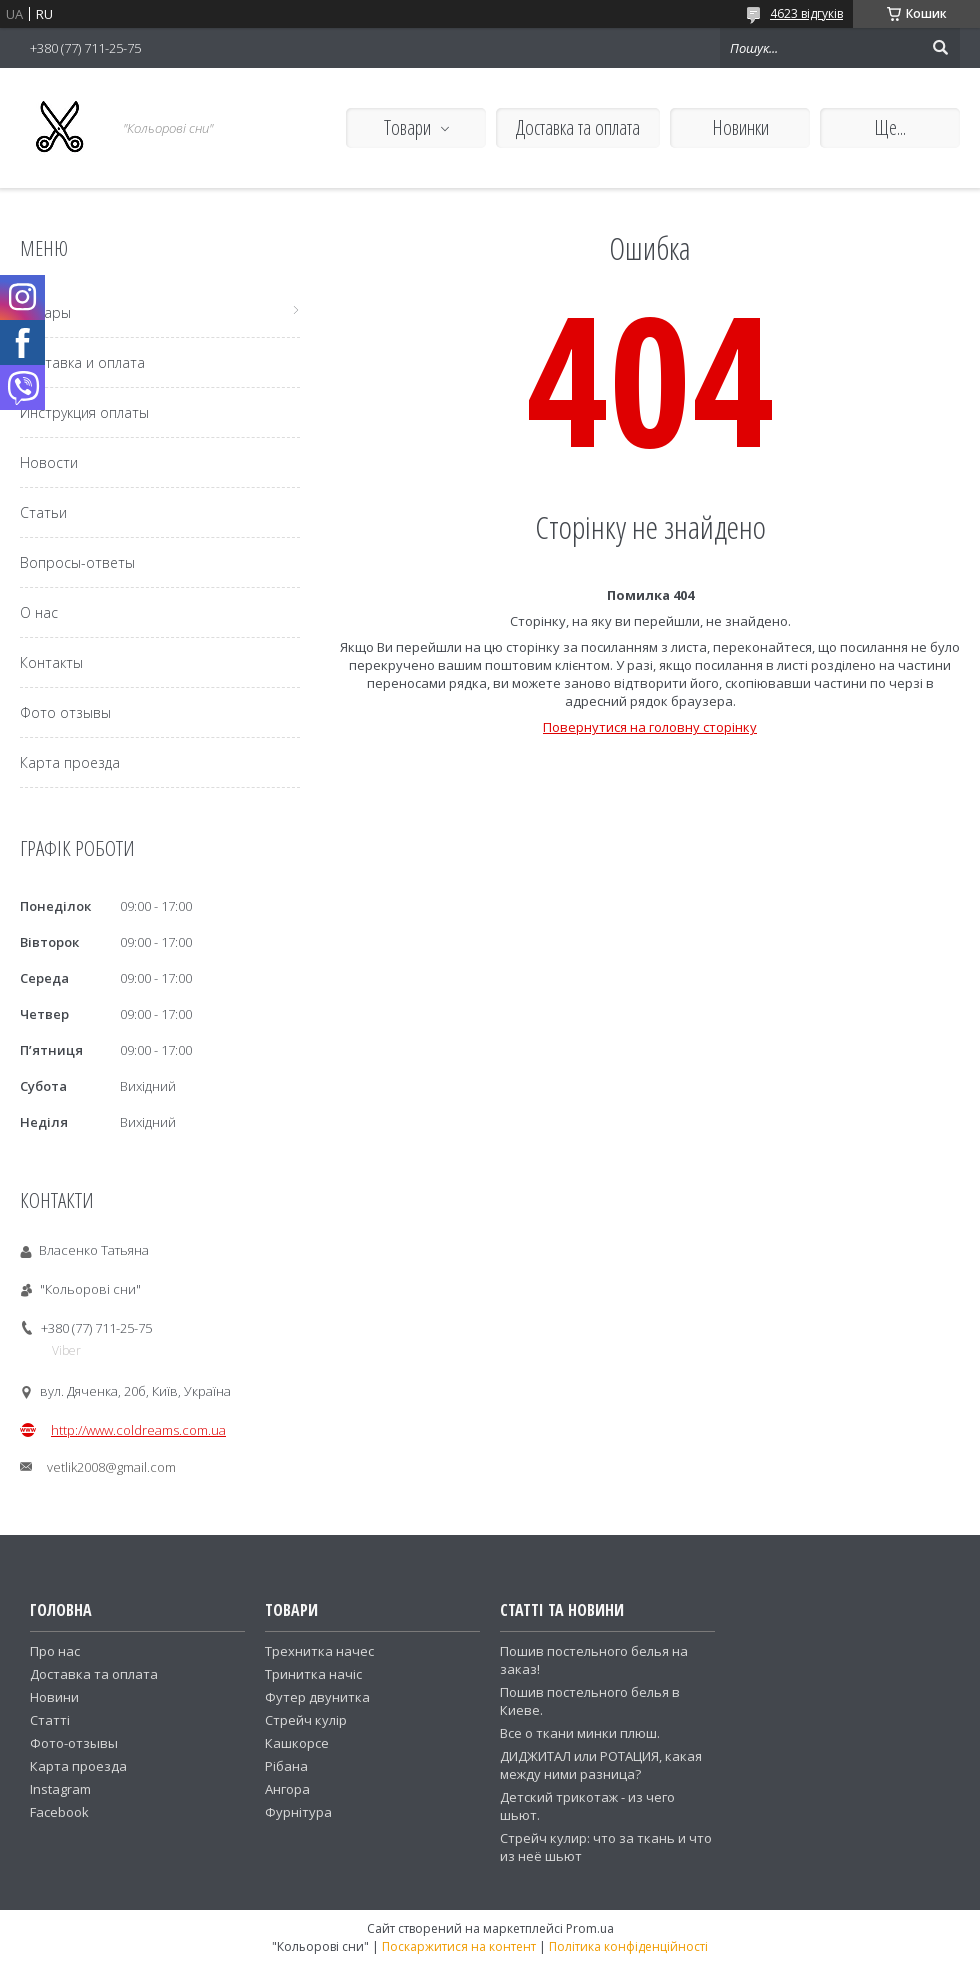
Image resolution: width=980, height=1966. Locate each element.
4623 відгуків (806, 13)
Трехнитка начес (319, 1651)
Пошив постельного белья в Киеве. (590, 1701)
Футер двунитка (317, 1697)
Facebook (59, 1812)
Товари (407, 127)
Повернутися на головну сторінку (650, 727)
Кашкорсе (297, 1743)
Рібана (286, 1766)
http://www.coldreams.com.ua (138, 1430)
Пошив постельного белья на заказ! (594, 1660)
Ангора (287, 1789)
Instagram (60, 1789)
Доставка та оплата (578, 127)
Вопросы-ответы (77, 562)
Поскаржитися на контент (459, 1946)
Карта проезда (70, 762)
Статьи (43, 512)
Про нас (55, 1651)
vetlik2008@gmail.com (111, 1467)
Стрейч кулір (306, 1720)
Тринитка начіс (313, 1674)
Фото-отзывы (74, 1743)
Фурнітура (298, 1812)
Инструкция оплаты (84, 412)
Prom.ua (590, 1928)
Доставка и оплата (82, 362)
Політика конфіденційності (628, 1946)
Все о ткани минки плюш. (580, 1733)
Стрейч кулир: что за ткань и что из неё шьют (606, 1847)
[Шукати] (940, 48)
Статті (50, 1720)
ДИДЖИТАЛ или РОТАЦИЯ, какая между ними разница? (601, 1765)
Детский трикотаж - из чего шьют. (587, 1806)
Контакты (51, 662)
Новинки (740, 127)
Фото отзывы (65, 712)
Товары (45, 312)
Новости (49, 462)
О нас (39, 612)
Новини (54, 1697)
